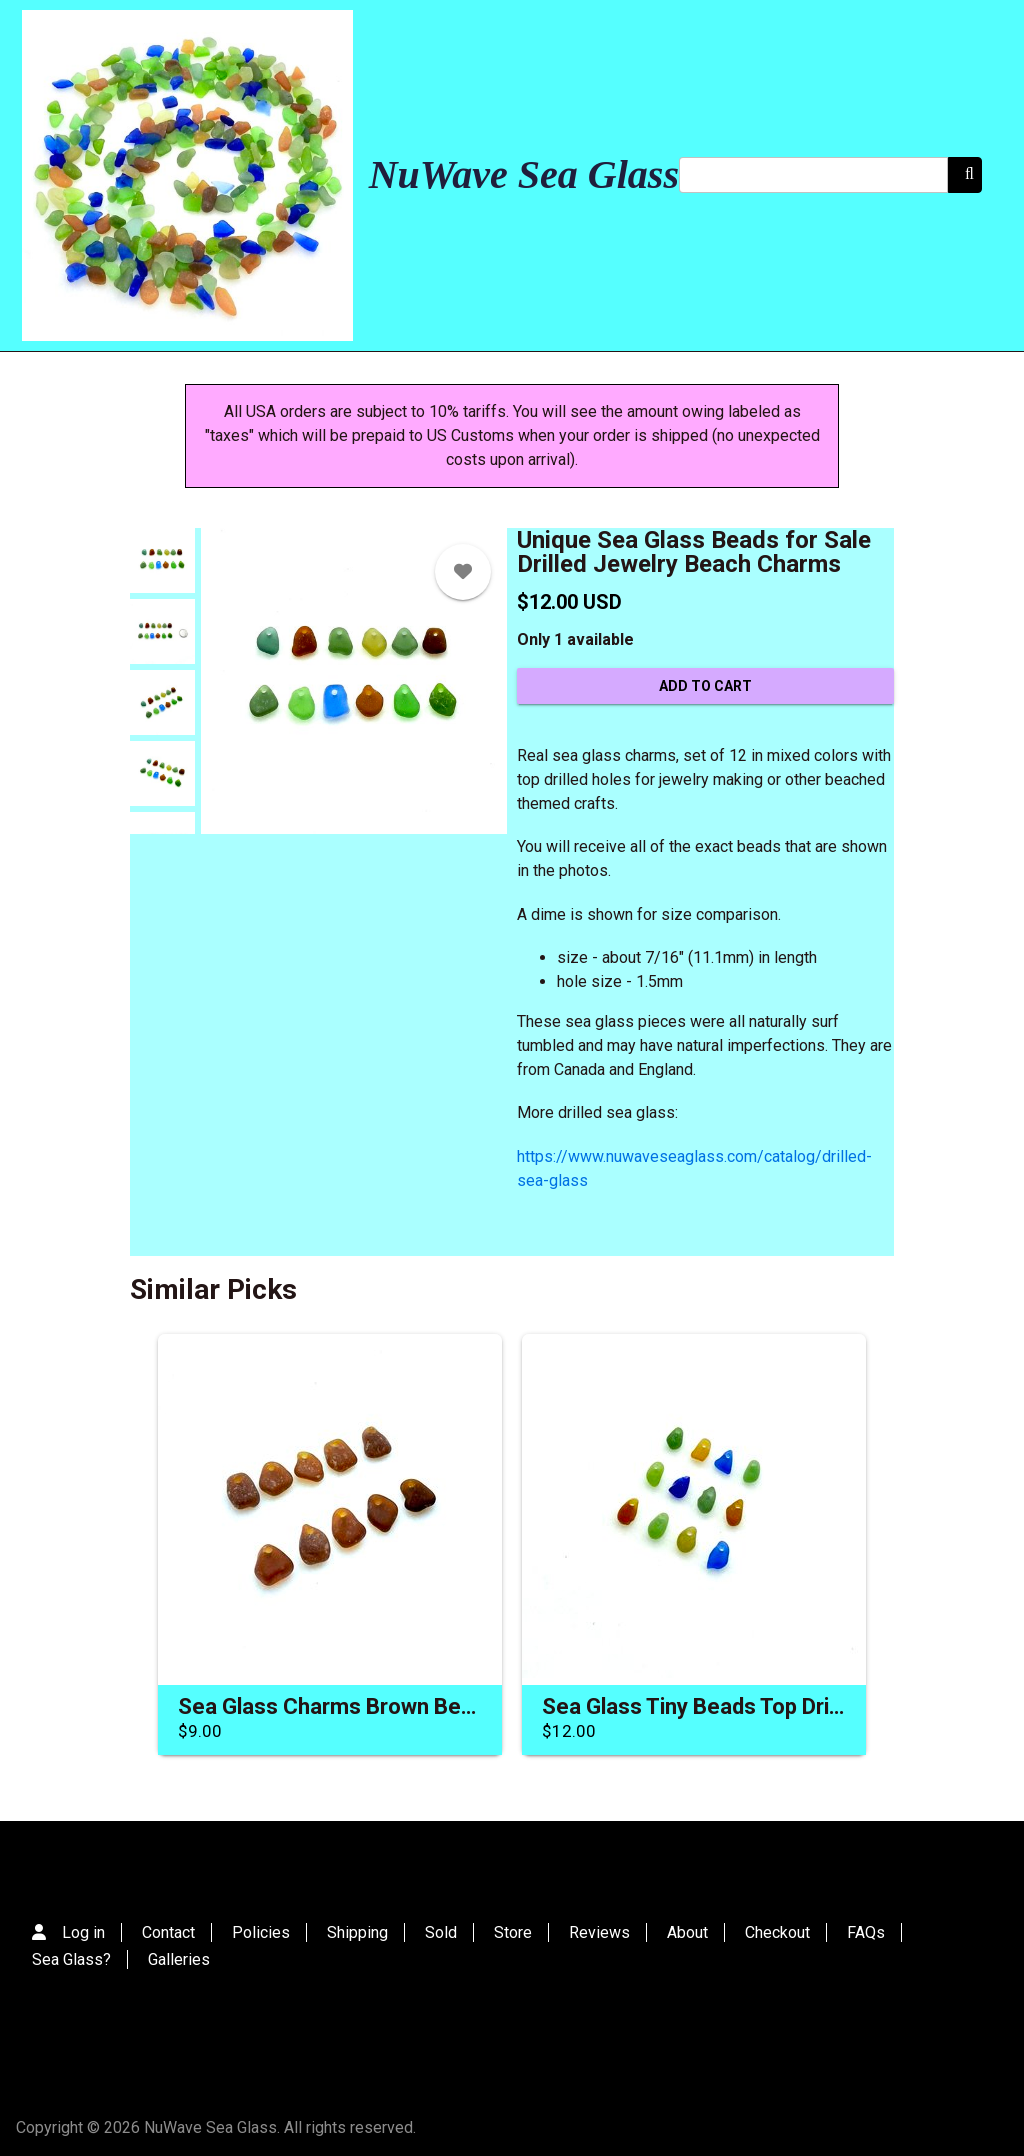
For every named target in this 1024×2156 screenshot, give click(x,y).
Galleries (179, 1959)
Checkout (777, 1932)
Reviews (599, 1932)
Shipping (357, 1932)
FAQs (866, 1932)
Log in (83, 1932)
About (687, 1932)
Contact (168, 1932)
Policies (261, 1932)
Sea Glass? (71, 1959)
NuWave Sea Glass (524, 174)
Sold (441, 1932)
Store (513, 1932)
